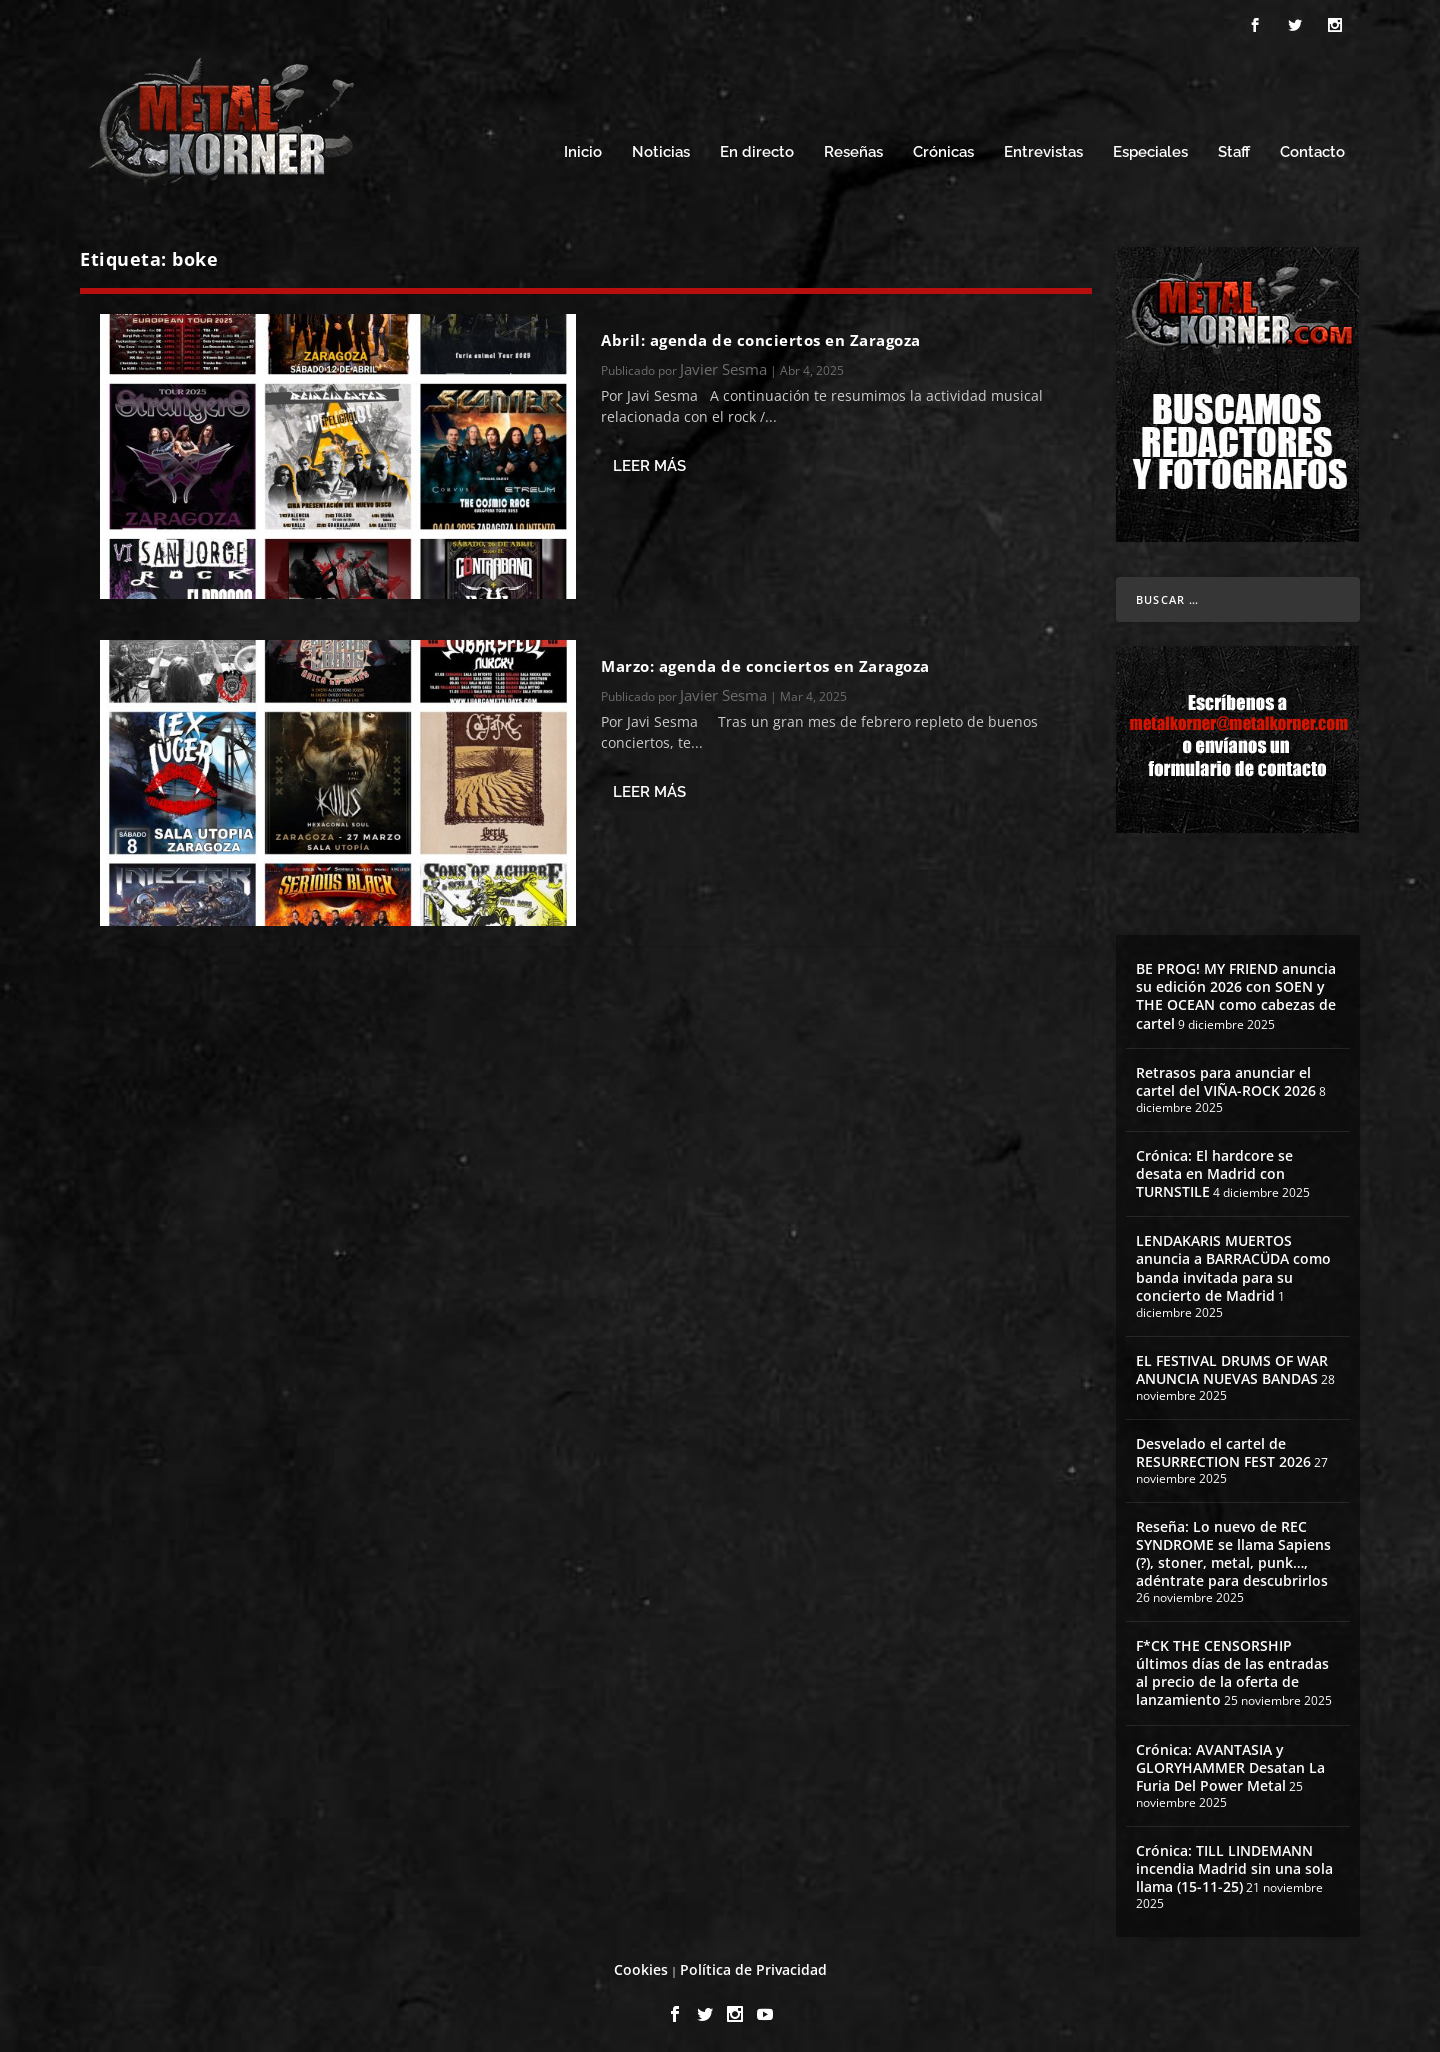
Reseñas (853, 147)
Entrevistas (1043, 147)
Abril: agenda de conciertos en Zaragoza (761, 334)
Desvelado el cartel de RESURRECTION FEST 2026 (1223, 1446)
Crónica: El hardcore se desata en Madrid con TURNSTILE (1214, 1167)
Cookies (641, 1963)
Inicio (583, 147)
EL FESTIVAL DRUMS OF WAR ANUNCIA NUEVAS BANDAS (1232, 1363)
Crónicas (943, 147)
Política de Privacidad (753, 1963)
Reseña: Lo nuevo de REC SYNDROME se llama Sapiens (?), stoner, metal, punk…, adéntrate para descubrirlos (1233, 1548)
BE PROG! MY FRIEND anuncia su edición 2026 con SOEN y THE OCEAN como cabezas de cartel (1236, 990)
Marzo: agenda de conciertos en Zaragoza (765, 660)
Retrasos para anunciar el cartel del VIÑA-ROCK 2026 (1226, 1075)
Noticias (661, 147)
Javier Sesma (723, 363)
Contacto (1312, 147)
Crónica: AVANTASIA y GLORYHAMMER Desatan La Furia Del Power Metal (1230, 1761)
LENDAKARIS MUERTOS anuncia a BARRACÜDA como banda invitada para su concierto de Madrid (1233, 1263)
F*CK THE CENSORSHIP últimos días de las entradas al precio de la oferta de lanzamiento (1232, 1667)
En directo (757, 147)
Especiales (1150, 147)
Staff (1234, 147)
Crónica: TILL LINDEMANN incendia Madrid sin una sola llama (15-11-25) (1234, 1862)
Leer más (649, 460)
